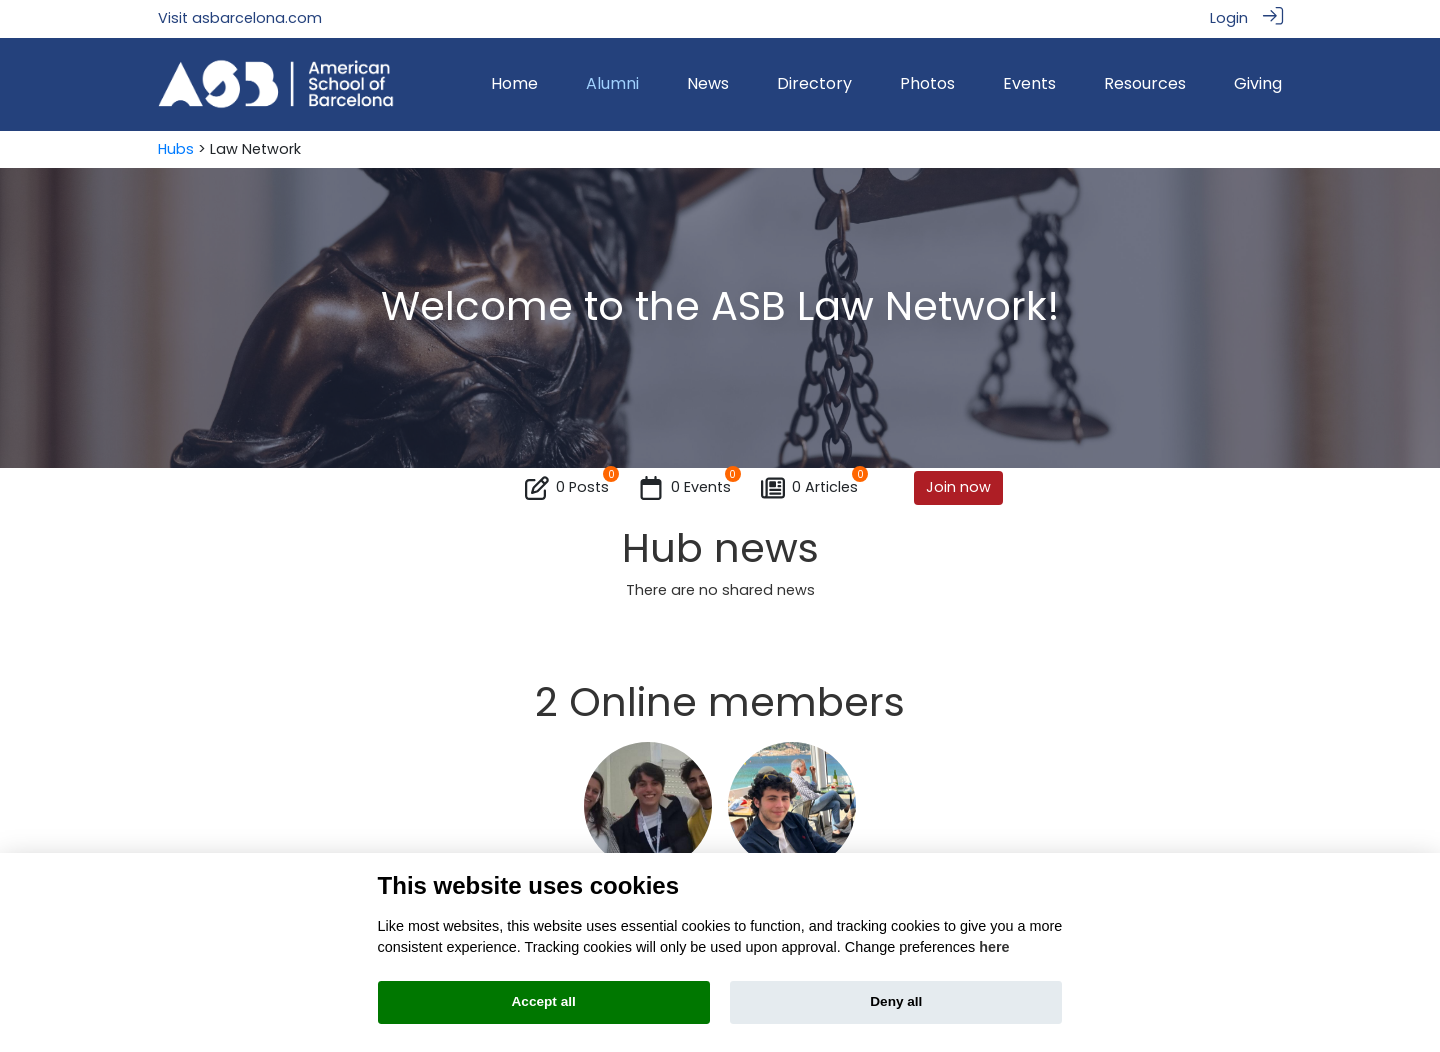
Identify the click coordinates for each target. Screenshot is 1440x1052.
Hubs (176, 149)
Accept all (544, 1001)
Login (1229, 18)
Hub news (720, 548)
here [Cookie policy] (994, 947)
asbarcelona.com (257, 18)
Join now (958, 487)
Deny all (896, 1001)
